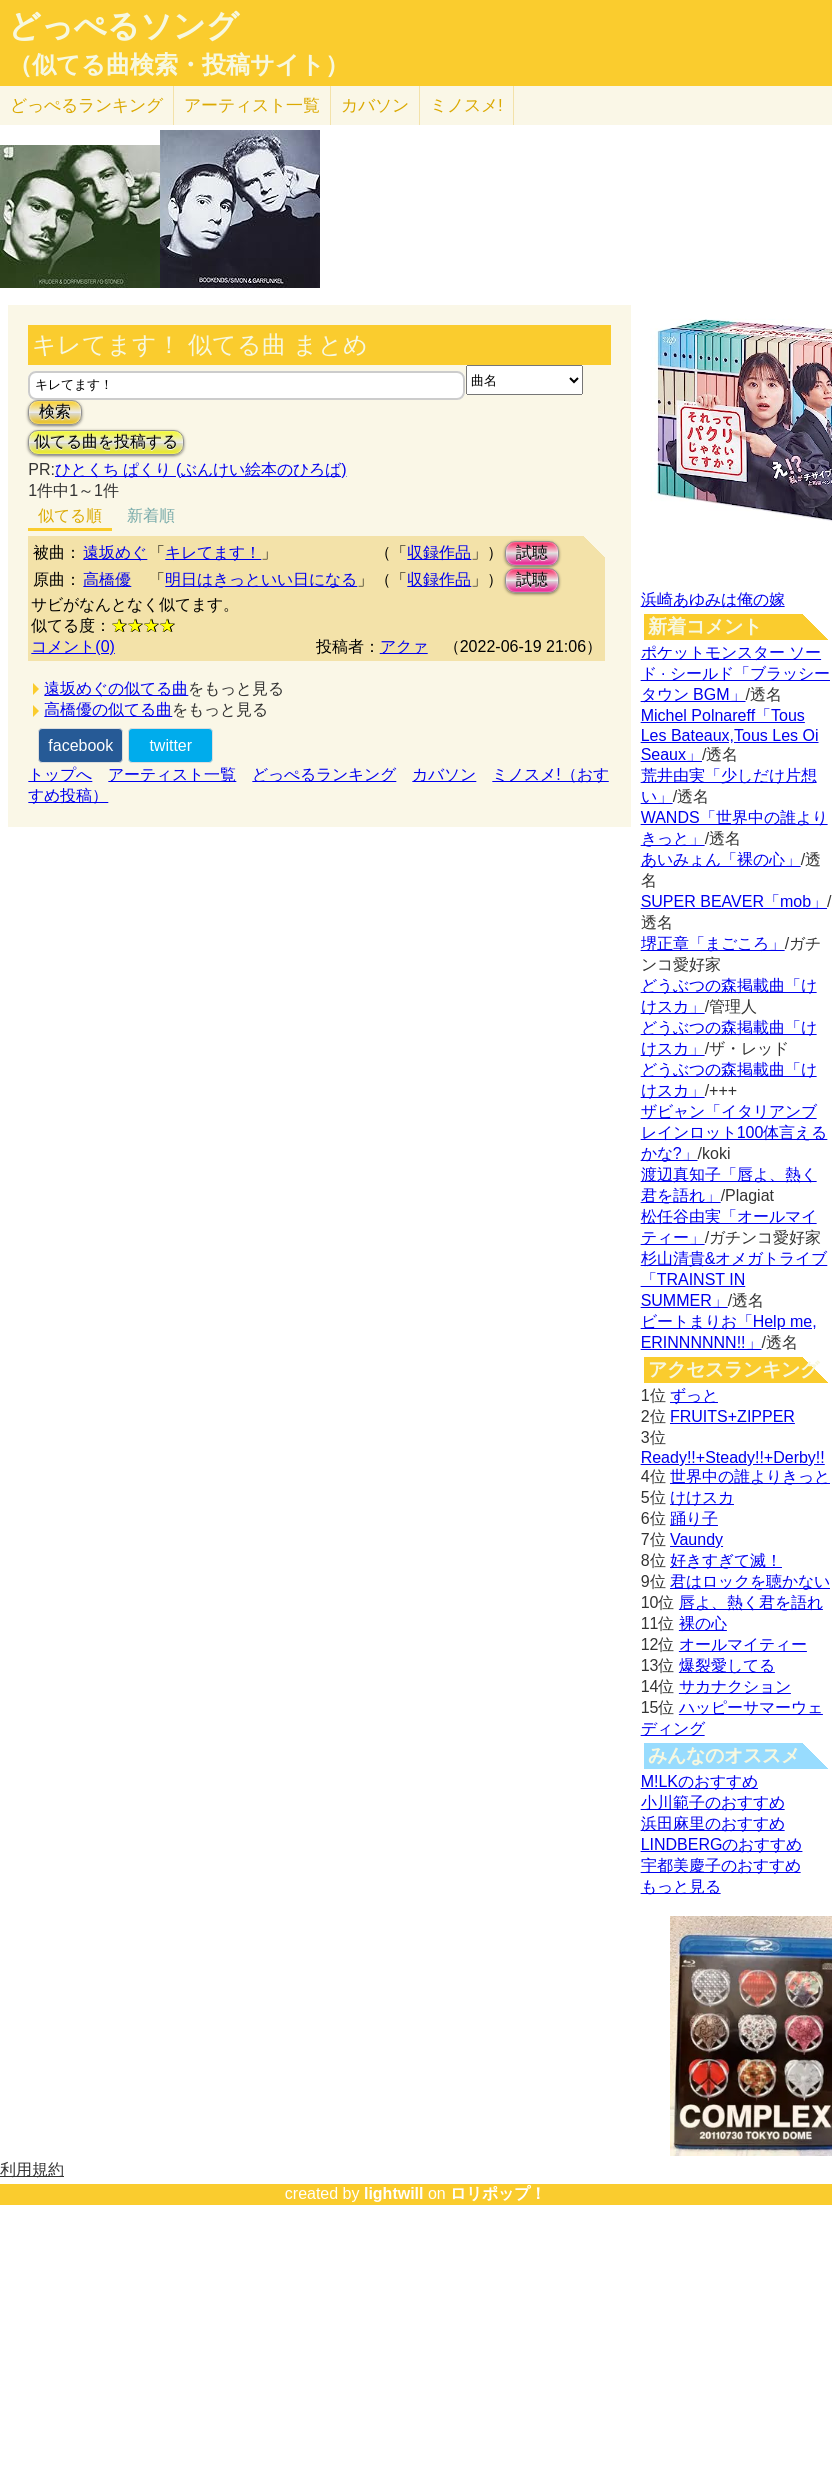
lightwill (394, 2193)
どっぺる (86, 105)
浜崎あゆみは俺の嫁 (713, 599)
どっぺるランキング (324, 774)
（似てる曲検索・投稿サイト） (178, 65)
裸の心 (703, 1623)
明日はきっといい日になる (261, 579)
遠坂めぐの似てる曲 (116, 688)
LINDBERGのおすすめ (722, 1844)
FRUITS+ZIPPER (732, 1416)
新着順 (151, 515)
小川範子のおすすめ (713, 1802)
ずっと (694, 1395)
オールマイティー (743, 1644)
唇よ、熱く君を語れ (751, 1602)
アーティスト (252, 105)
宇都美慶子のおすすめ (721, 1865)
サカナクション (735, 1686)
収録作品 (439, 552)
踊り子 (694, 1518)
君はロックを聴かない (750, 1581)
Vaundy (696, 1539)
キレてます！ (213, 552)
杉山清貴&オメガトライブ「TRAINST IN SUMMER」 (734, 1279)
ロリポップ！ (498, 2193)
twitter (170, 745)
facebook (80, 745)
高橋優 (107, 579)
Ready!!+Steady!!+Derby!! (733, 1457)
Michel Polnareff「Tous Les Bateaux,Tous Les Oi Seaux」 (730, 735)
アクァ (404, 646)
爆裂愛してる (727, 1665)
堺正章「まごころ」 (713, 943)
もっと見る (681, 1886)
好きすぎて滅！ (726, 1560)
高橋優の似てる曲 (108, 709)
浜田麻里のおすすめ (713, 1823)
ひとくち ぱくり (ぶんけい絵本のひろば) (201, 469)
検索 (55, 411)
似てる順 (70, 515)
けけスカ (702, 1497)
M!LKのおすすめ (699, 1781)
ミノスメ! (466, 105)
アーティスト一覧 (172, 774)
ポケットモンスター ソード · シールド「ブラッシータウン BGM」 (735, 673)
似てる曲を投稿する (106, 441)
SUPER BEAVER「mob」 (734, 901)
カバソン (375, 105)
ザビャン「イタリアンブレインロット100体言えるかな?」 (734, 1132)
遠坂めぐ (115, 552)
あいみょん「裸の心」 (721, 859)
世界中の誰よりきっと (750, 1476)
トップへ (60, 774)
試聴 (532, 552)
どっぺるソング (123, 26)
